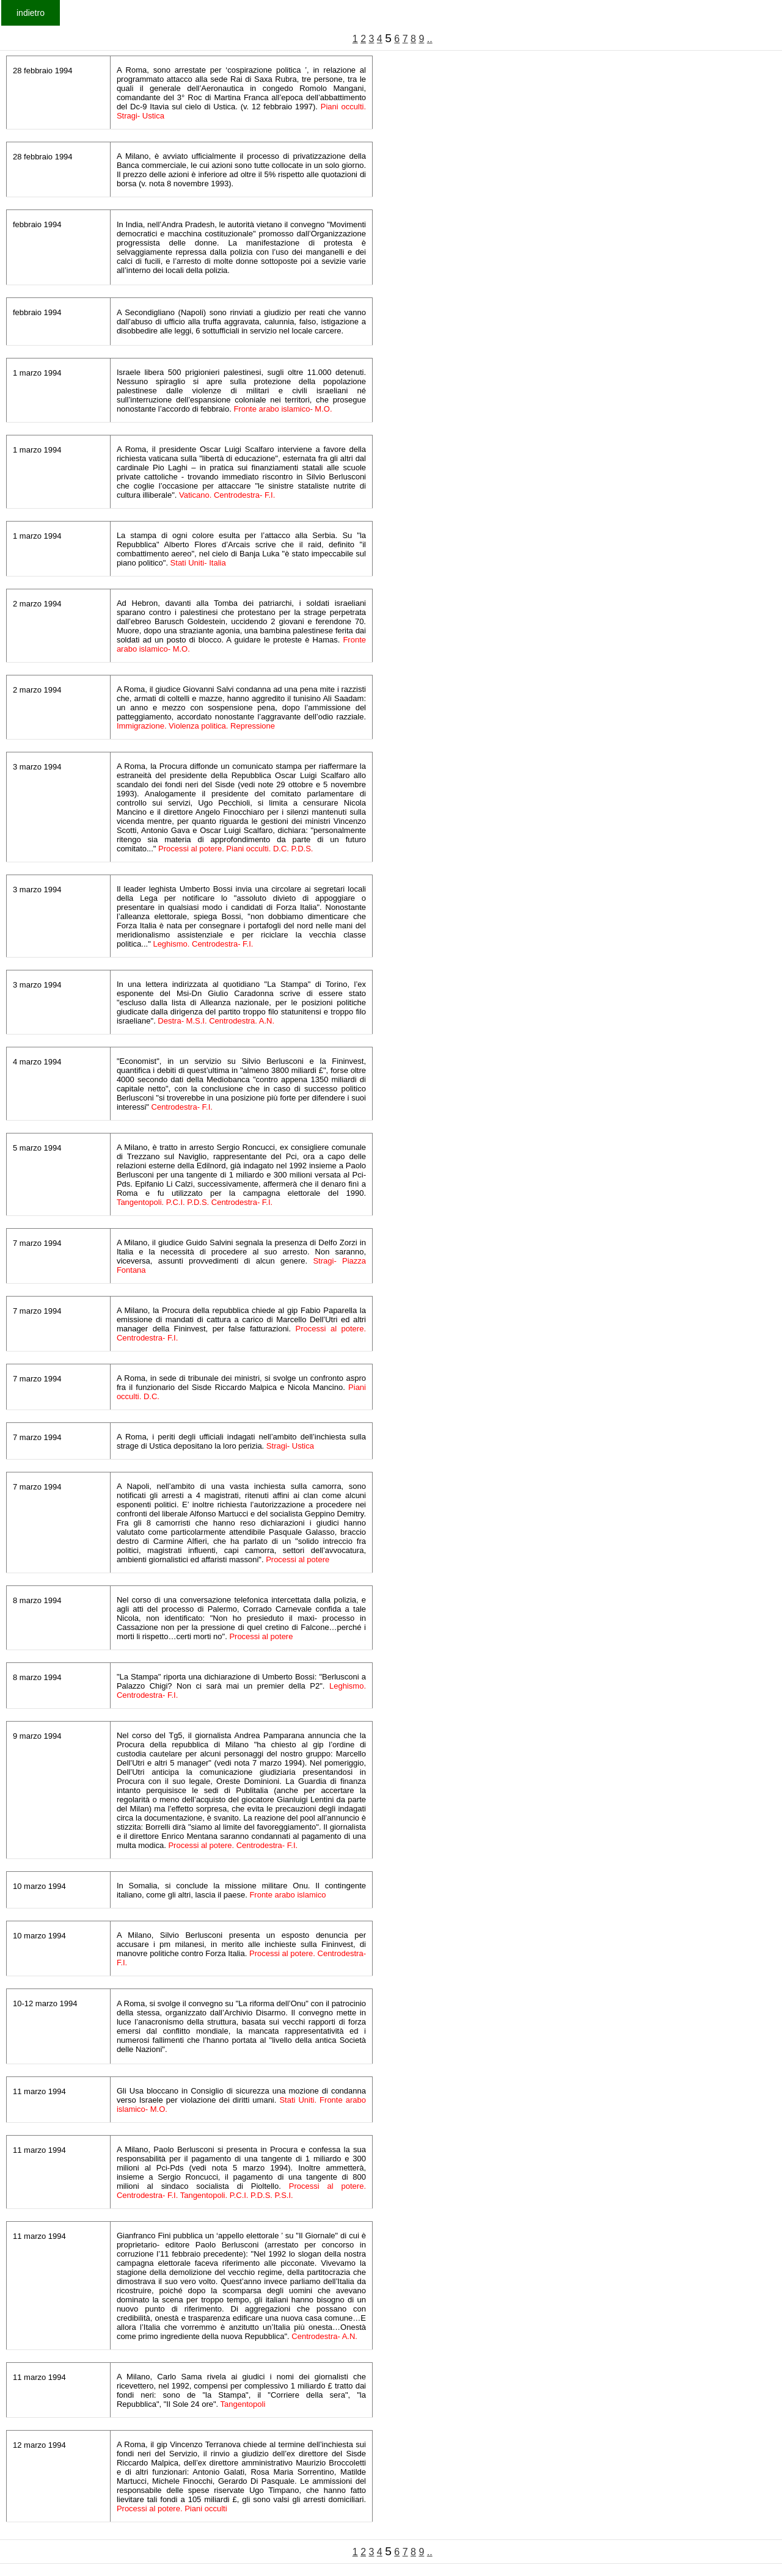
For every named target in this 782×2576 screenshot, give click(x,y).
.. (430, 39)
